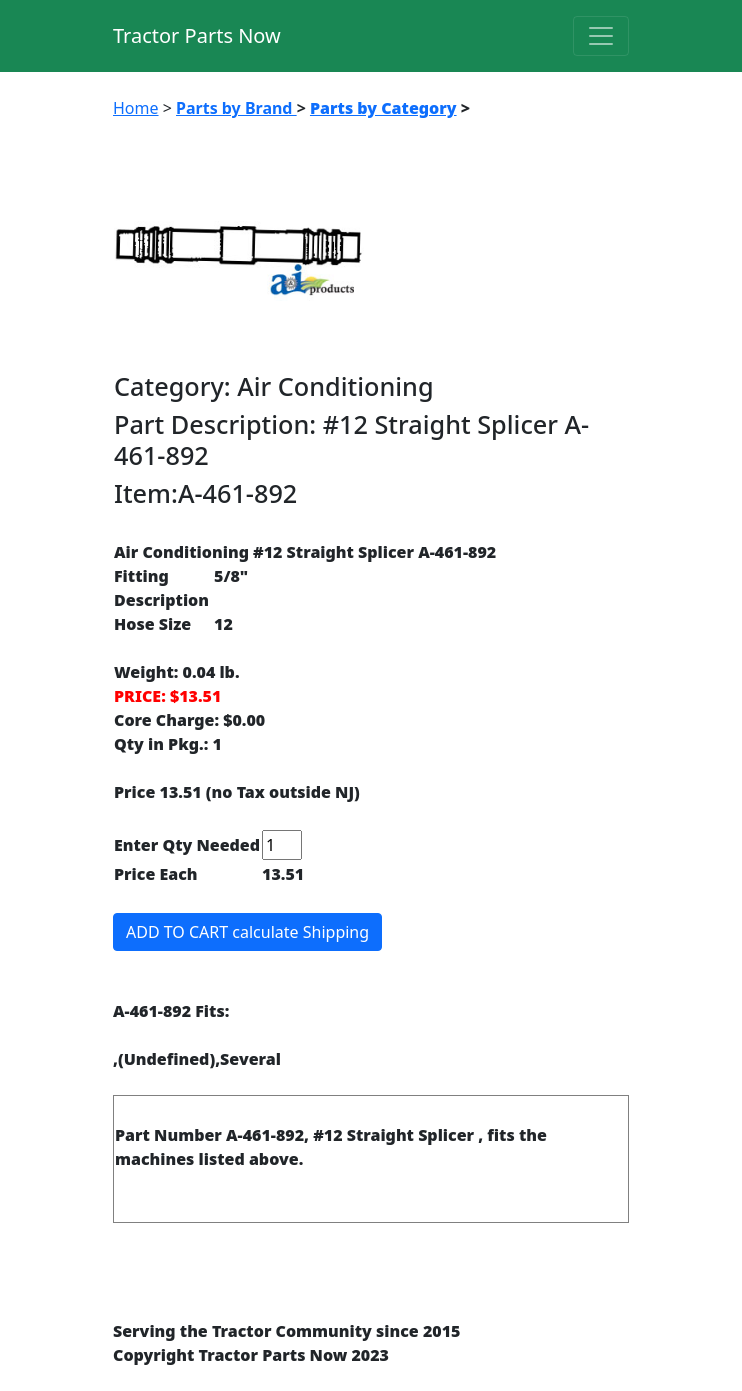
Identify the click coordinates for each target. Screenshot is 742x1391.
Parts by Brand (236, 108)
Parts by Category (383, 108)
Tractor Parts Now (197, 35)
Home (136, 108)
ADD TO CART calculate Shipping (247, 932)
